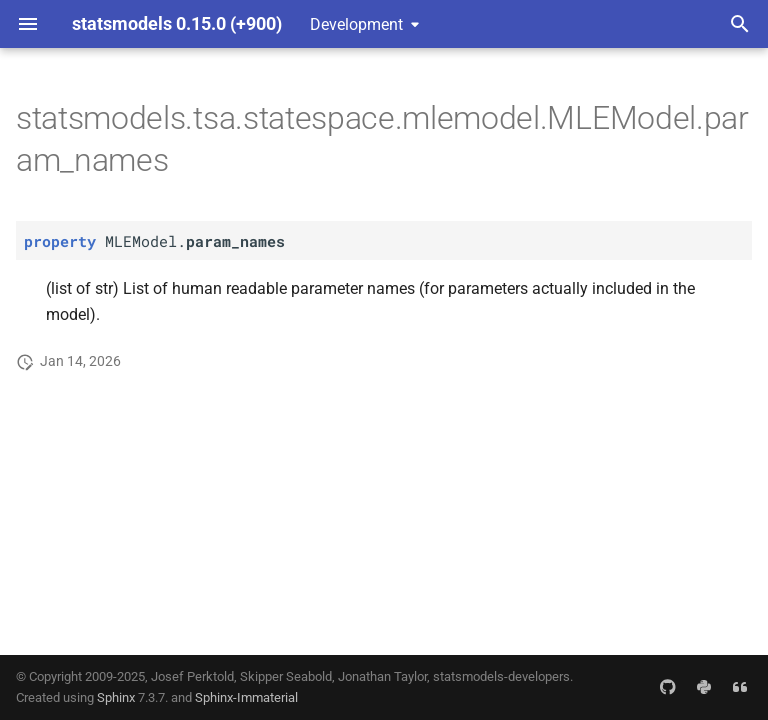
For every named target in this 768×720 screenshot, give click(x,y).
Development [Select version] (356, 24)
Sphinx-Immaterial (246, 697)
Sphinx (116, 697)
